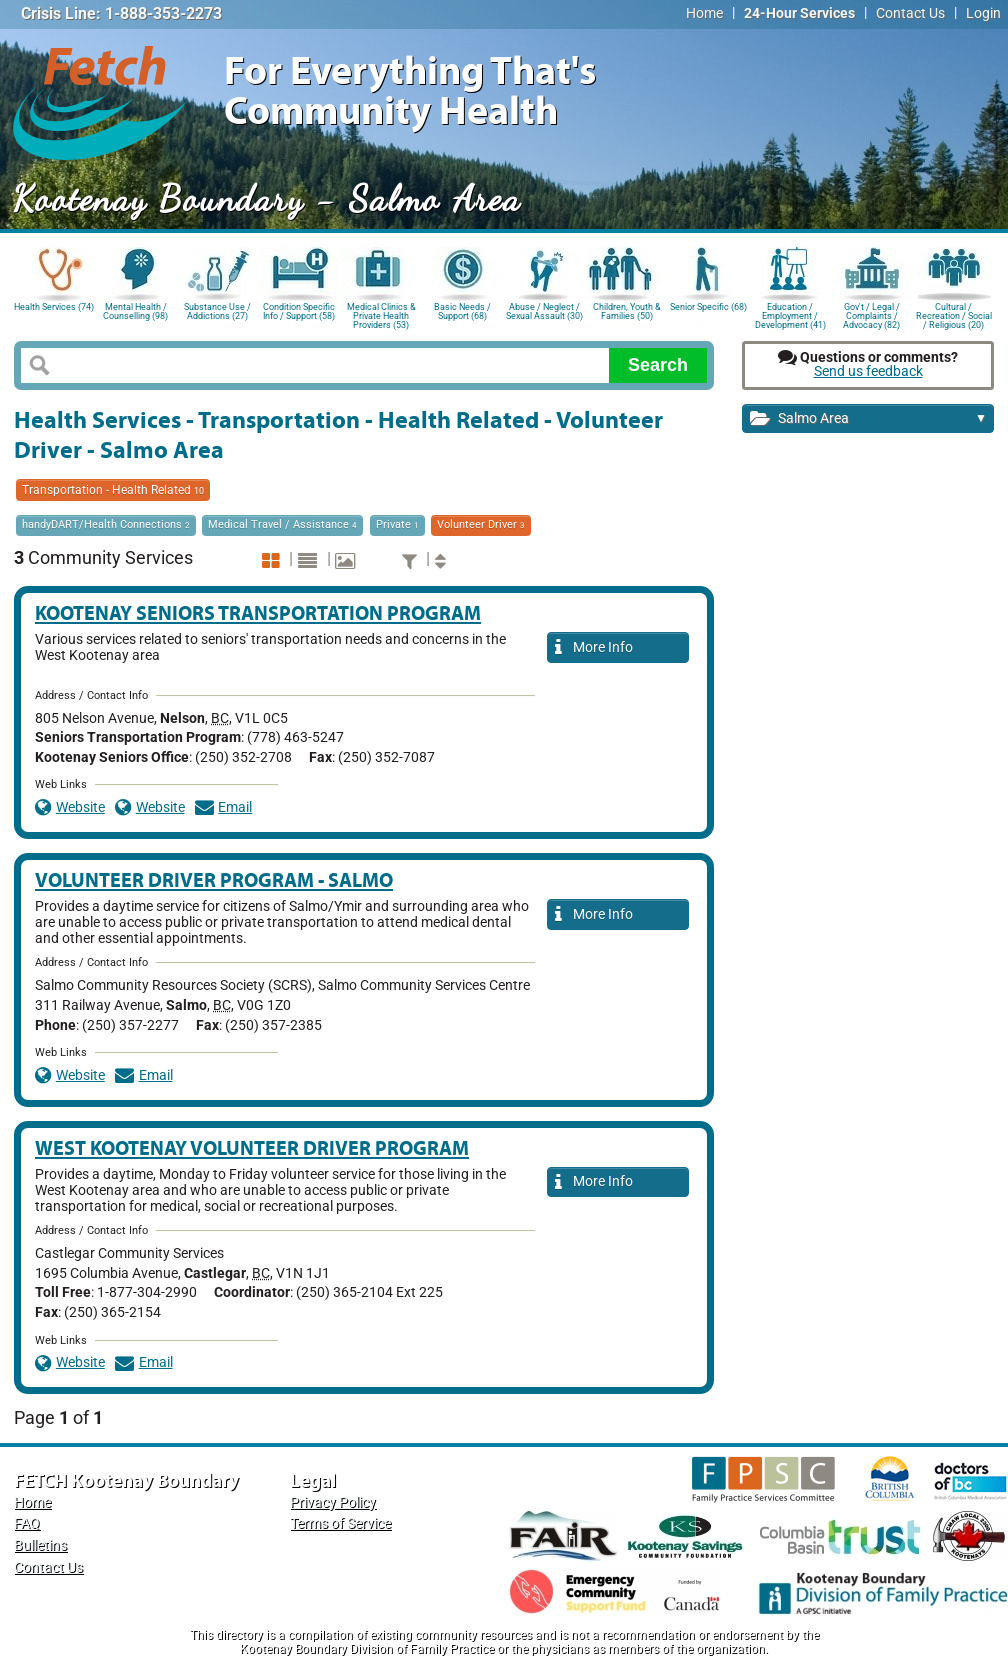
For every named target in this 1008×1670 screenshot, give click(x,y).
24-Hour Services (799, 13)
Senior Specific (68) (708, 307)
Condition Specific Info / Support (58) (299, 311)
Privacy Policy (333, 1502)
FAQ (27, 1523)
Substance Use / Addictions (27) (217, 311)
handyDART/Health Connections (106, 524)
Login (983, 13)
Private (397, 524)
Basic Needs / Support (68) (462, 311)
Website (70, 807)
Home (704, 13)
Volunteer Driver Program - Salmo (214, 879)
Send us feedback (868, 371)
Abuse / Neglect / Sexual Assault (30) (544, 311)
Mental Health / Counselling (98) (135, 311)
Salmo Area (868, 419)
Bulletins (40, 1545)
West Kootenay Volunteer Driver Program (252, 1147)
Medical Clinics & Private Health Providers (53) (381, 314)
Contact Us (910, 13)
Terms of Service (340, 1523)
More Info (594, 648)
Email (224, 807)
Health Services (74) (54, 307)
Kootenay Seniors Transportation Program (258, 612)
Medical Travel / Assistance (282, 524)
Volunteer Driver (481, 524)
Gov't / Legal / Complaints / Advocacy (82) (871, 314)
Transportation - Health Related (113, 490)
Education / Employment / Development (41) (790, 314)
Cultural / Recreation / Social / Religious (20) (954, 314)
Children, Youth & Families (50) (627, 311)
